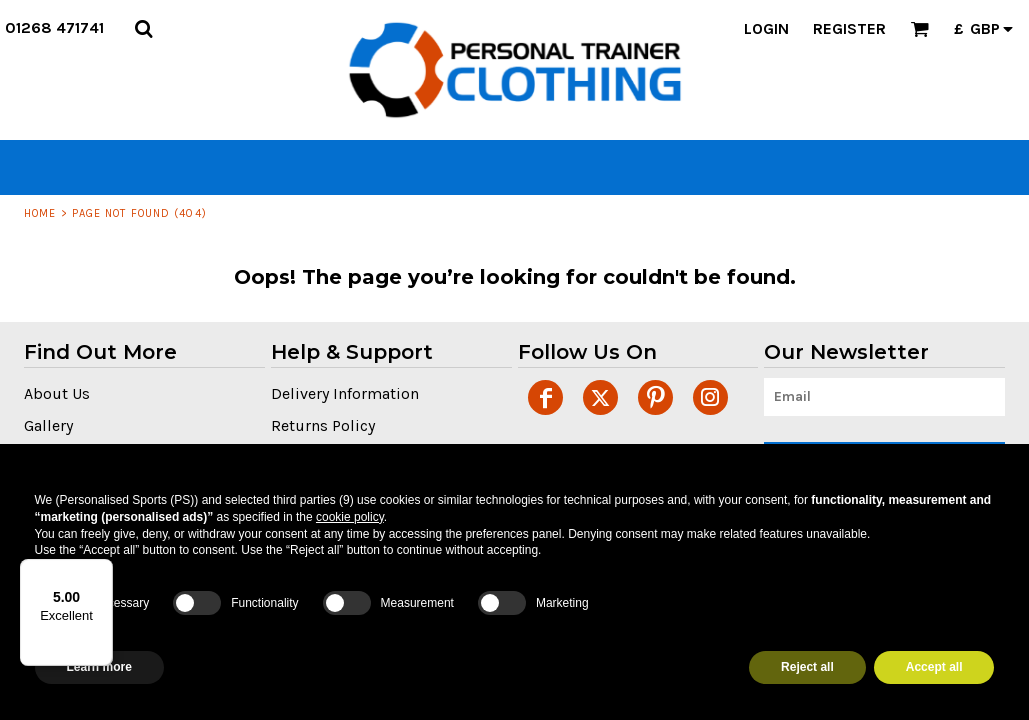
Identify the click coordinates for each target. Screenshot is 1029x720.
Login (766, 28)
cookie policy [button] (350, 517)
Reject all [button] (807, 667)
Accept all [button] (934, 667)
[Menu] (101, 571)
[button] (143, 28)
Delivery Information (345, 393)
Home (40, 213)
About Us (57, 393)
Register (849, 28)
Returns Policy (323, 425)
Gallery (48, 425)
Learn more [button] (99, 667)
